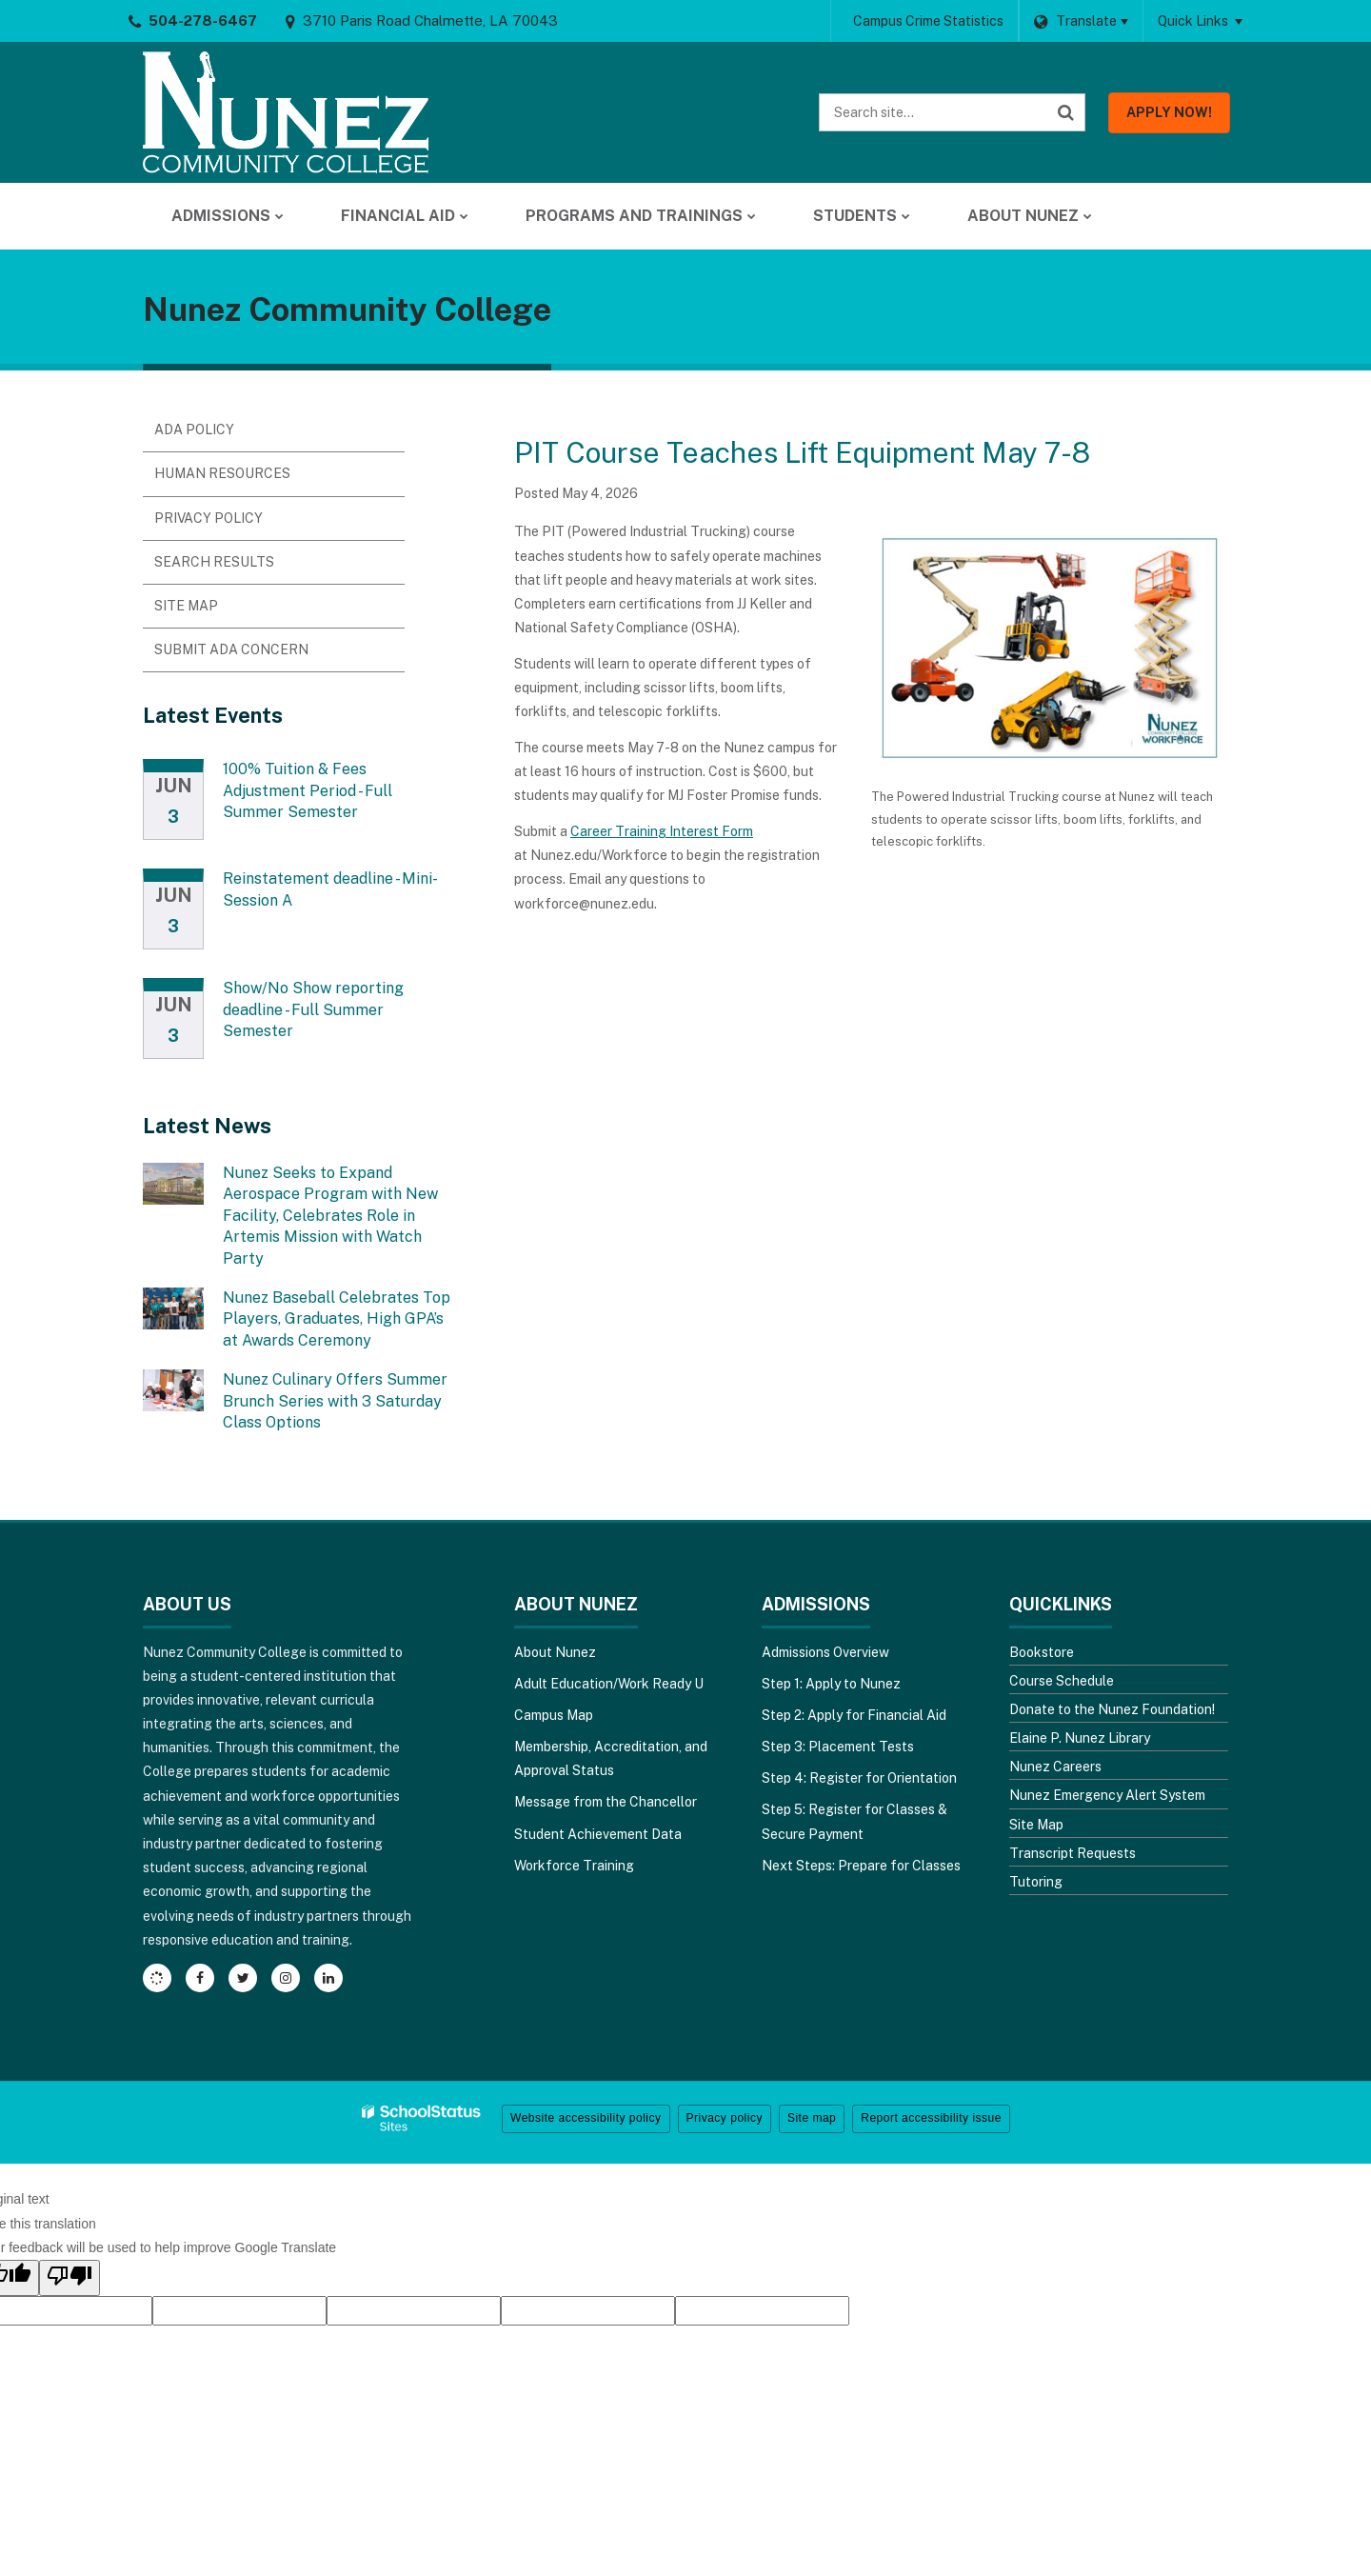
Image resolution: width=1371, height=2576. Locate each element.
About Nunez (555, 1652)
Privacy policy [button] (724, 2118)
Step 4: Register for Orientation (859, 1778)
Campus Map (553, 1715)
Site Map (186, 605)
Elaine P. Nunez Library (1079, 1738)
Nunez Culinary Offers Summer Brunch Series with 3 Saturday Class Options (335, 1400)
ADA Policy (194, 429)
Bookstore (1041, 1652)
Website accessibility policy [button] (586, 2118)
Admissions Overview (825, 1652)
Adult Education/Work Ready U (609, 1683)
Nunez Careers (1055, 1766)
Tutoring (1036, 1881)
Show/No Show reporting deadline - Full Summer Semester (313, 1009)
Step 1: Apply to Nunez (831, 1683)
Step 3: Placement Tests (838, 1746)
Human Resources (222, 473)
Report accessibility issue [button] (931, 2118)
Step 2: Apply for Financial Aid (854, 1715)
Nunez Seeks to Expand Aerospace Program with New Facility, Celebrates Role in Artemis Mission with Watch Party (330, 1216)
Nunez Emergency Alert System (1107, 1795)
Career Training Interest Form (661, 831)
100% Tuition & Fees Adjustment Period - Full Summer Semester (307, 790)
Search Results (214, 561)
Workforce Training (574, 1865)
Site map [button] (811, 2118)
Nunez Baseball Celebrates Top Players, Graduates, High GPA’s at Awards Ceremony (336, 1318)
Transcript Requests (1072, 1853)
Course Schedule (1061, 1680)
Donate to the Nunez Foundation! (1112, 1709)
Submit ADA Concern (231, 649)
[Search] (1066, 112)
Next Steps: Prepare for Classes (861, 1865)
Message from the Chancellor (605, 1801)
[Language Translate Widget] (1080, 21)
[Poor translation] (69, 2278)
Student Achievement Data (598, 1834)
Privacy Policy (208, 518)
